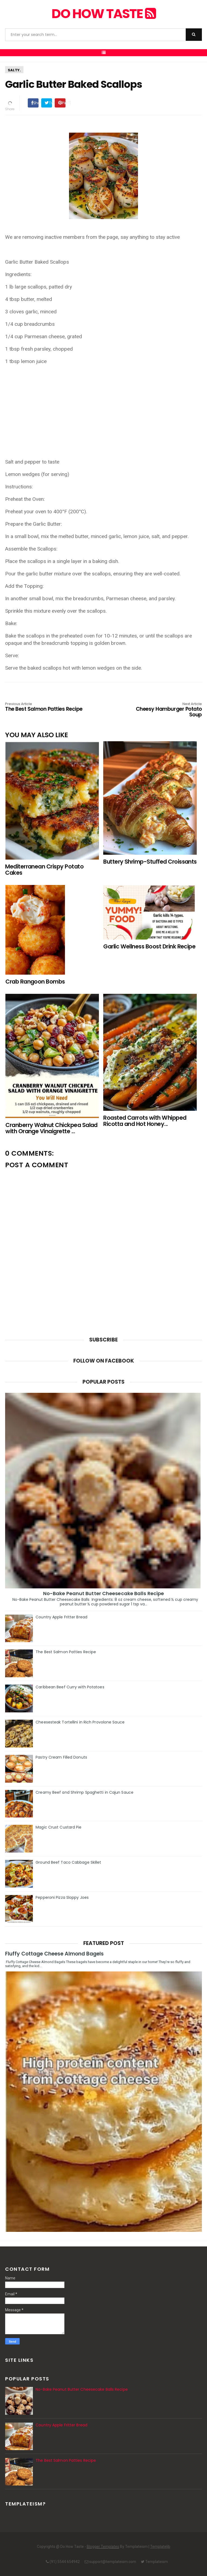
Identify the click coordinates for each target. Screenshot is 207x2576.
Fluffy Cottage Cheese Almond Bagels (54, 1953)
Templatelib (160, 2546)
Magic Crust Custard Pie (58, 1827)
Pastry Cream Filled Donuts (61, 1757)
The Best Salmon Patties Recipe (44, 707)
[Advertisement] (103, 408)
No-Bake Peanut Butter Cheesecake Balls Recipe (103, 1593)
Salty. (14, 70)
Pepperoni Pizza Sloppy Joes (62, 1897)
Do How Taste (103, 14)
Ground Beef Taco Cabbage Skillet (68, 1862)
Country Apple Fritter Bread (61, 1617)
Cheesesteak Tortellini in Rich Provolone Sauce (80, 1722)
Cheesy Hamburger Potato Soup (162, 710)
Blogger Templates (103, 2546)
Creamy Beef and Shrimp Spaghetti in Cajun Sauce (84, 1792)
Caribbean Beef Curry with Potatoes (70, 1687)
